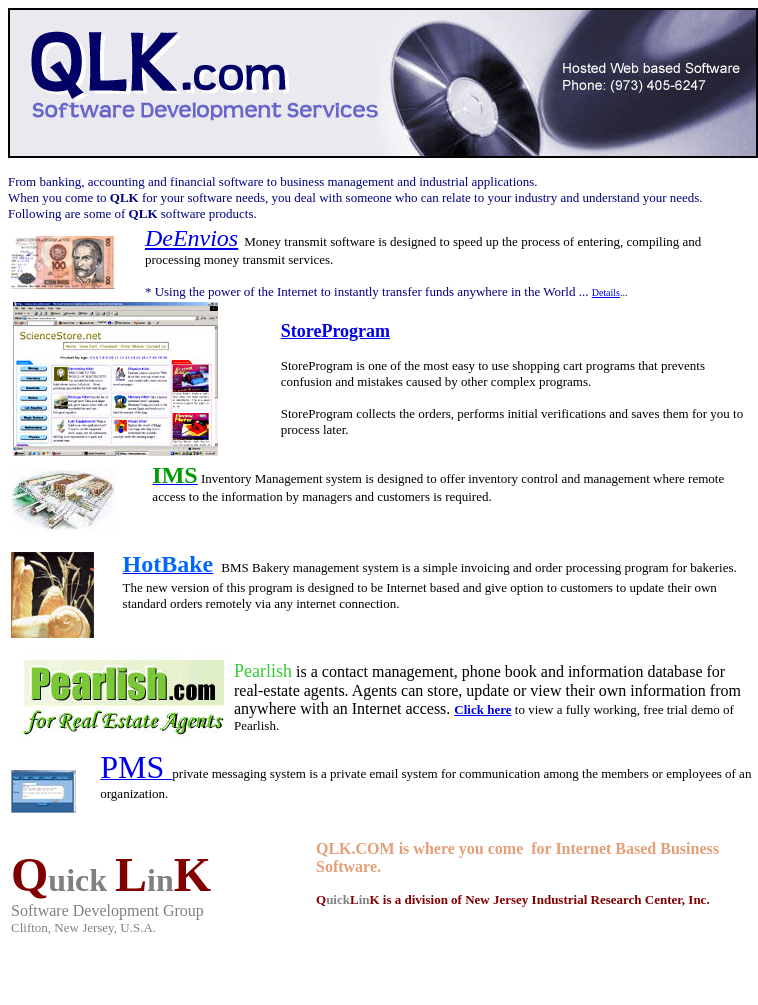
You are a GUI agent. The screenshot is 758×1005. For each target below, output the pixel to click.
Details (606, 292)
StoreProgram (335, 331)
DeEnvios (191, 238)
